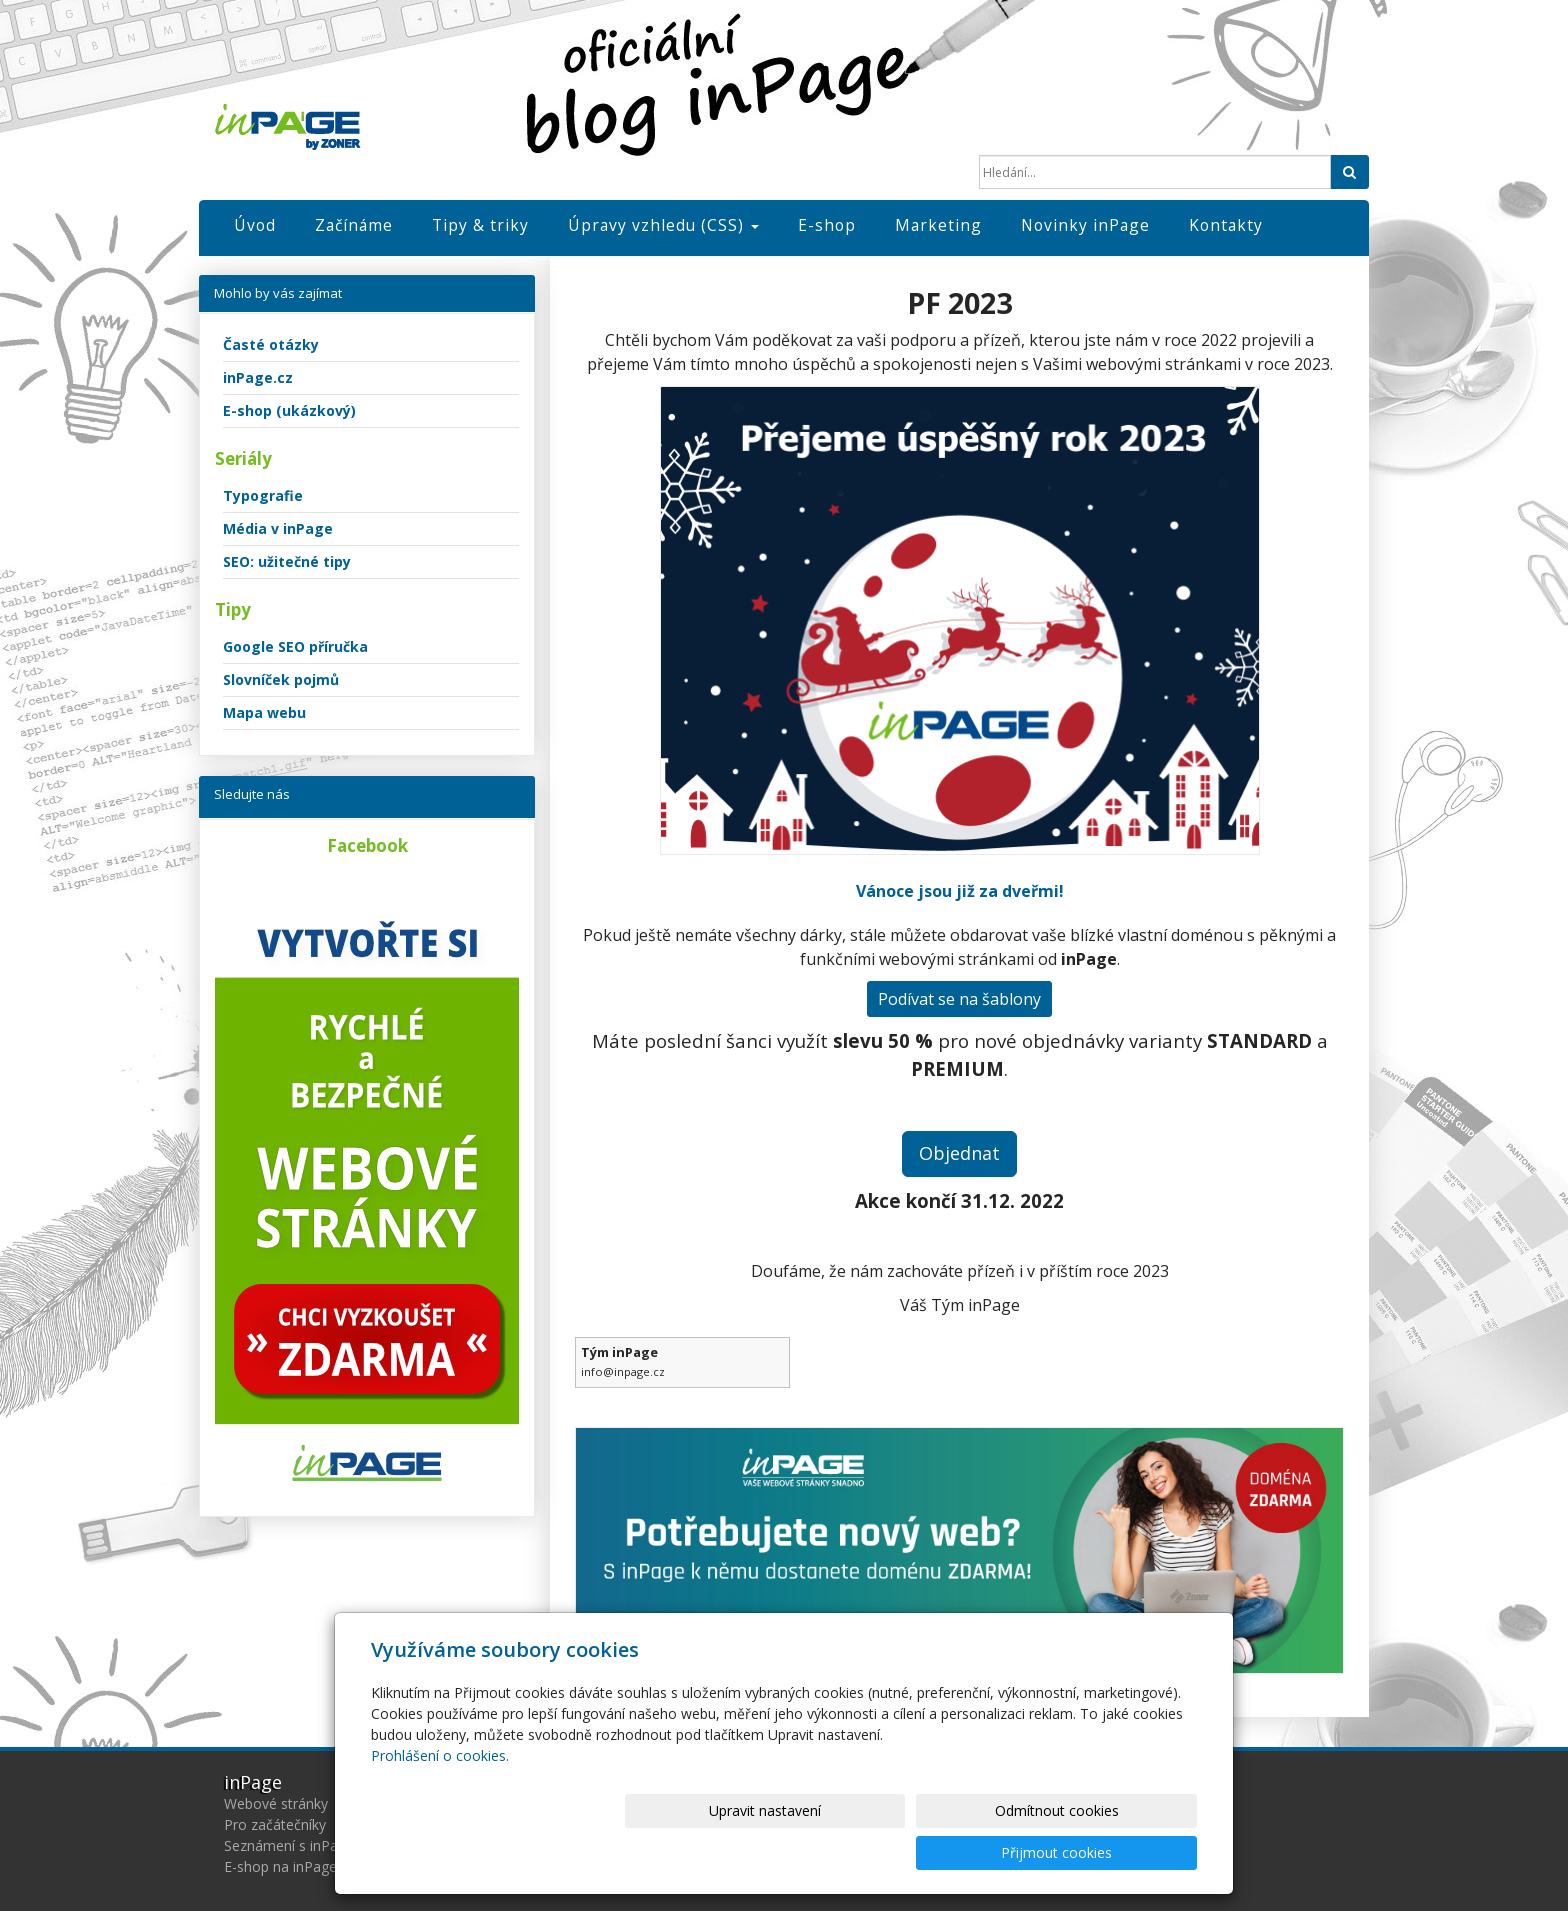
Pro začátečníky (275, 1824)
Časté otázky (271, 344)
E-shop (827, 225)
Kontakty (1226, 225)
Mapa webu (264, 712)
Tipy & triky (480, 225)
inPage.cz (258, 377)
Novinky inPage (1085, 225)
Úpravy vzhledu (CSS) (663, 225)
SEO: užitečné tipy (287, 561)
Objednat (959, 1153)
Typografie (263, 495)
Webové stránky (276, 1803)
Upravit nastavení (793, 1852)
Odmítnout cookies (957, 1852)
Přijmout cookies (1120, 1852)
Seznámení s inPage (289, 1845)
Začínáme (354, 225)
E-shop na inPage (280, 1866)
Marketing (938, 225)
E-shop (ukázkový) (289, 410)
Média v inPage (278, 528)
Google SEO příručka (295, 646)
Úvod (255, 225)
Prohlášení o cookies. (440, 1797)
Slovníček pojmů (281, 679)
